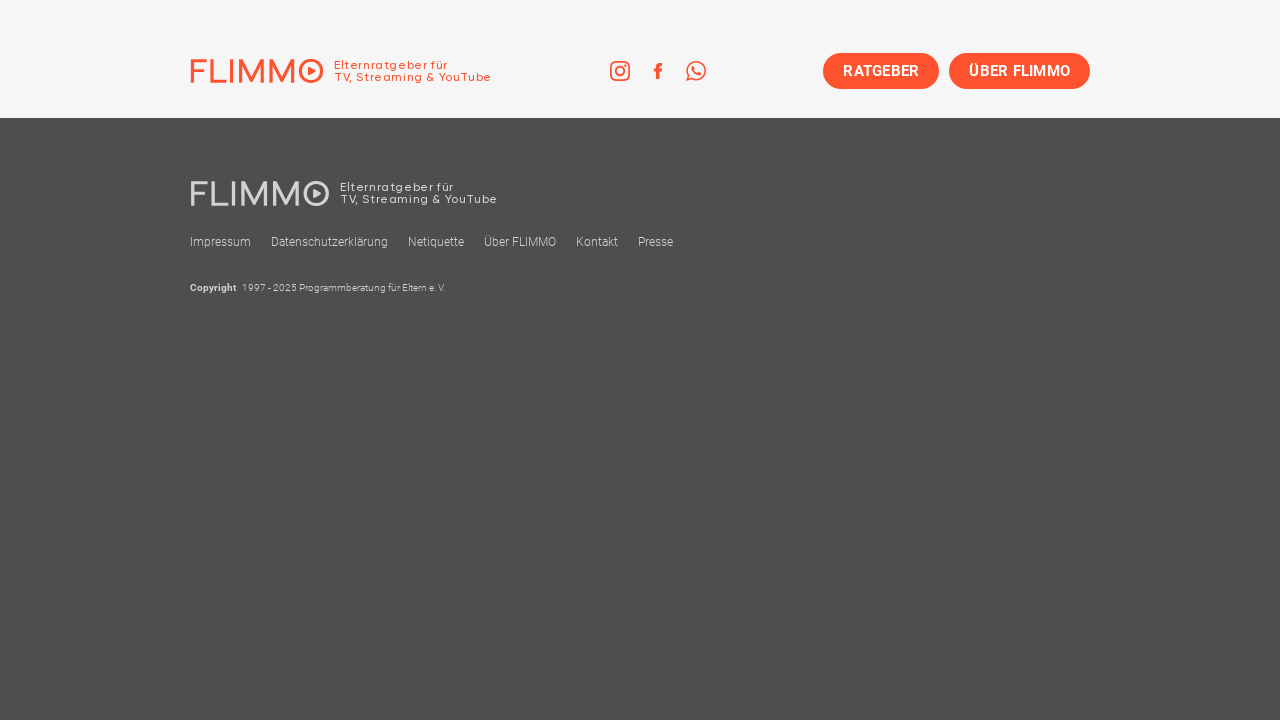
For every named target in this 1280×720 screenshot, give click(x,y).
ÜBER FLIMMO (1019, 71)
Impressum (220, 242)
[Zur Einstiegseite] (341, 71)
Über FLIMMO (520, 242)
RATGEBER (881, 71)
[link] (620, 71)
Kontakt (597, 242)
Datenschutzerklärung (329, 242)
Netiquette (436, 242)
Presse (655, 242)
